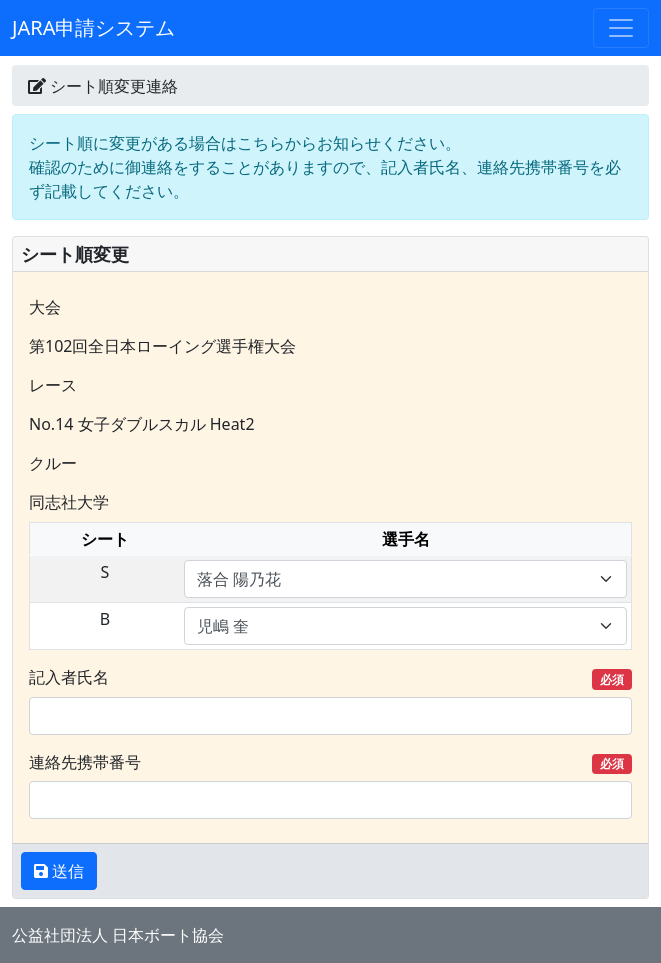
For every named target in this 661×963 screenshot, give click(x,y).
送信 (66, 871)
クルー (53, 463)
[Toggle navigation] (621, 28)
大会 (45, 307)
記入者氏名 (330, 677)
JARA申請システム (93, 27)
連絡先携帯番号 (330, 762)
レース (53, 385)
